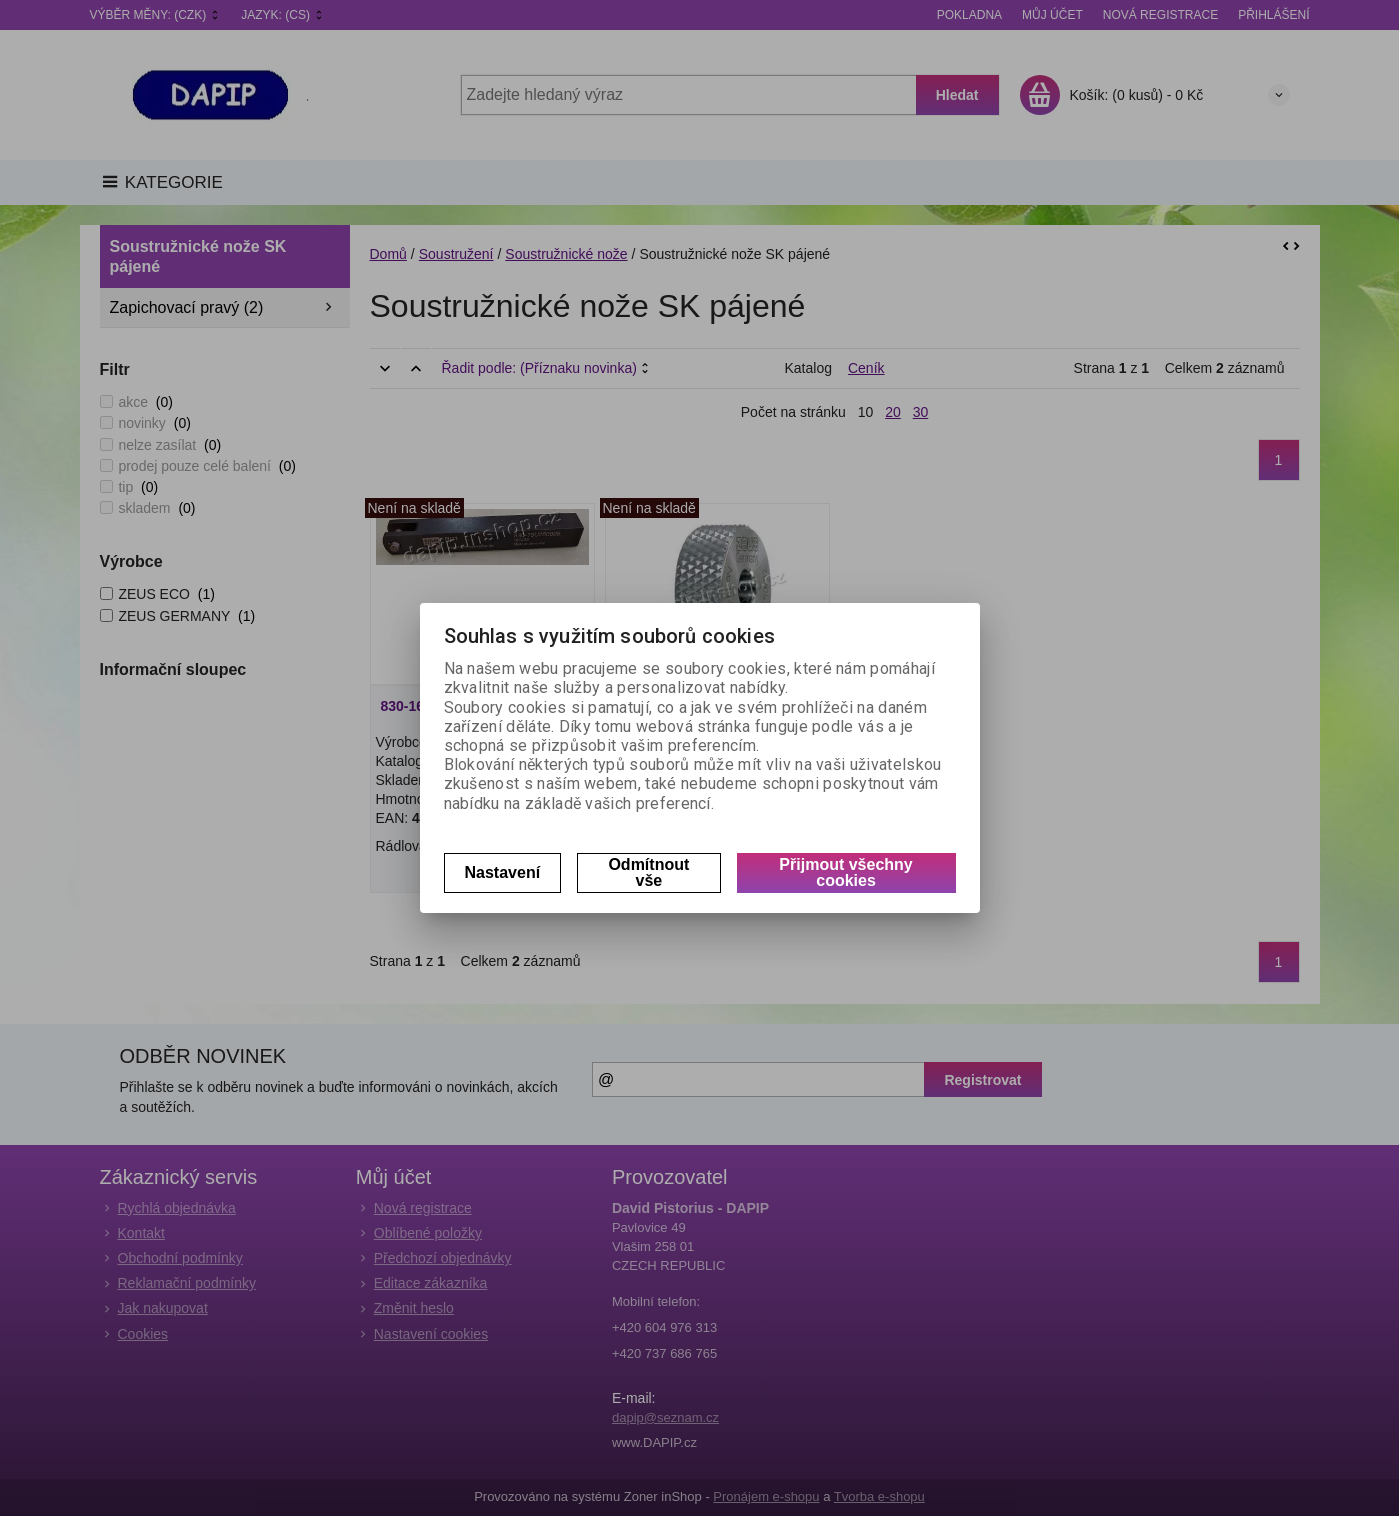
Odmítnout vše (648, 872)
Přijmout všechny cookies (845, 872)
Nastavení (503, 872)
